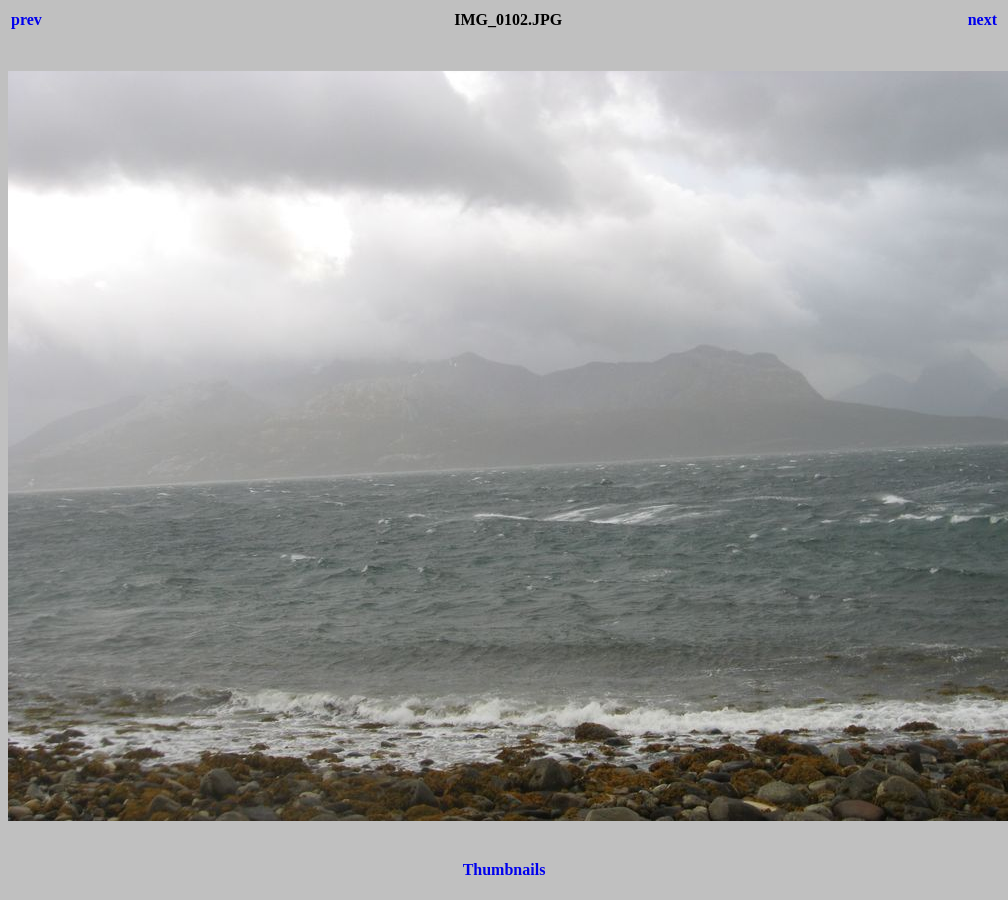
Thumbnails (504, 869)
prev (26, 19)
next (982, 19)
